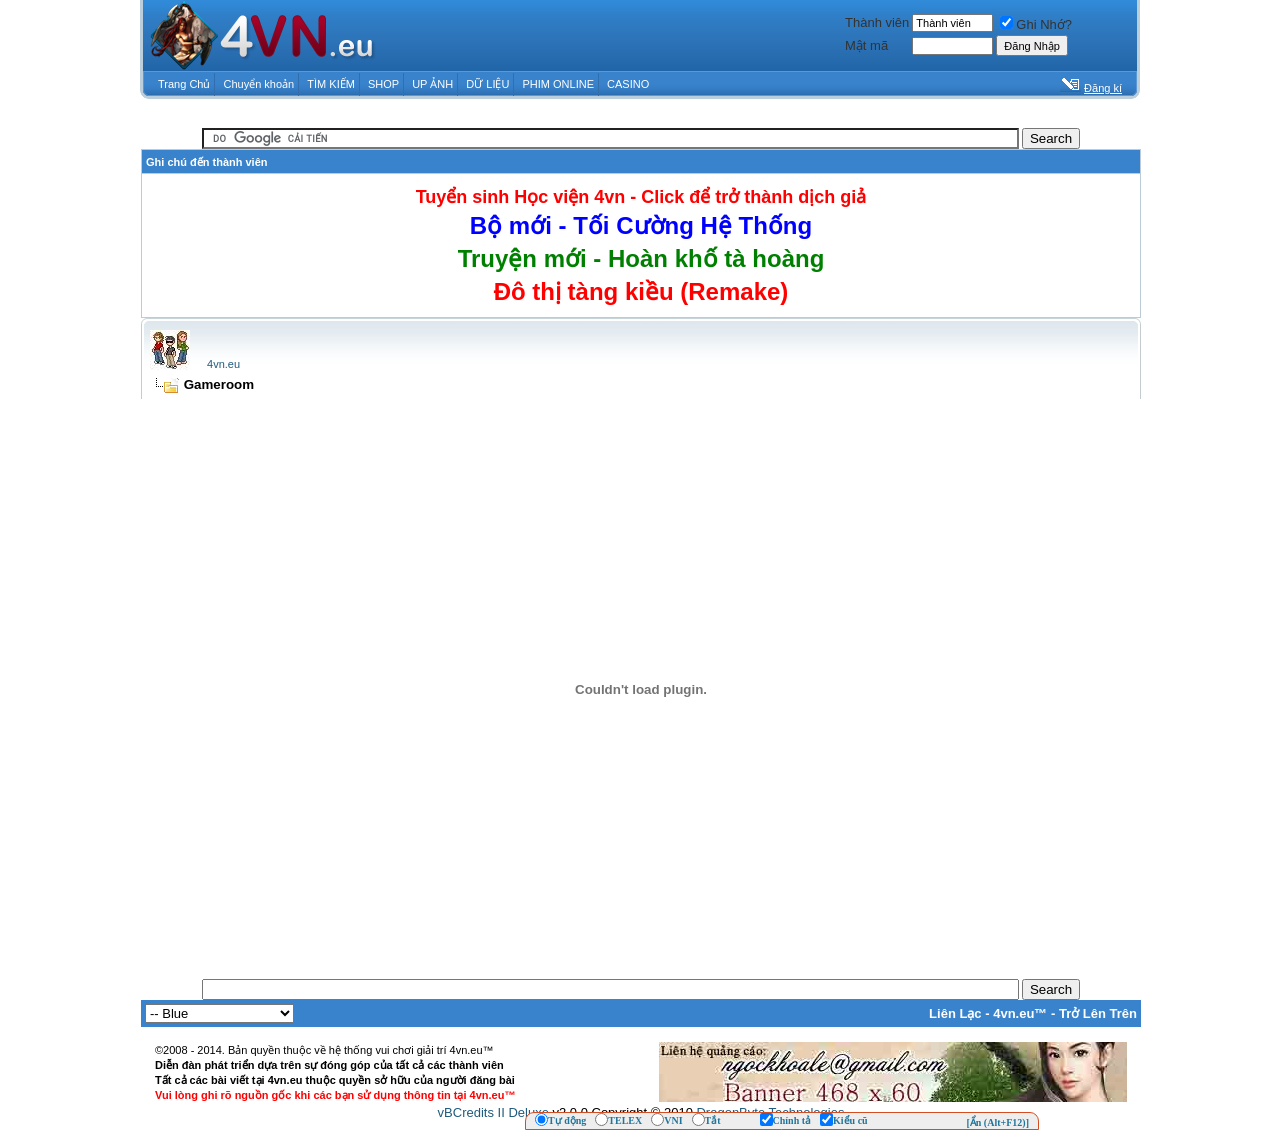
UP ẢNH (432, 84)
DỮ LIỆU (487, 84)
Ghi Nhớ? (1036, 24)
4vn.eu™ (1020, 1013)
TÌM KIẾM (331, 84)
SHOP (383, 84)
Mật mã (866, 45)
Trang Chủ (184, 84)
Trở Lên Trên (1098, 1013)
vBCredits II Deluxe (493, 1112)
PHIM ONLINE (558, 84)
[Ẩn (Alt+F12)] (997, 1122)
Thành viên (877, 22)
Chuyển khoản (259, 84)
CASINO (628, 84)
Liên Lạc (955, 1013)
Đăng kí (1103, 88)
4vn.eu (223, 364)
